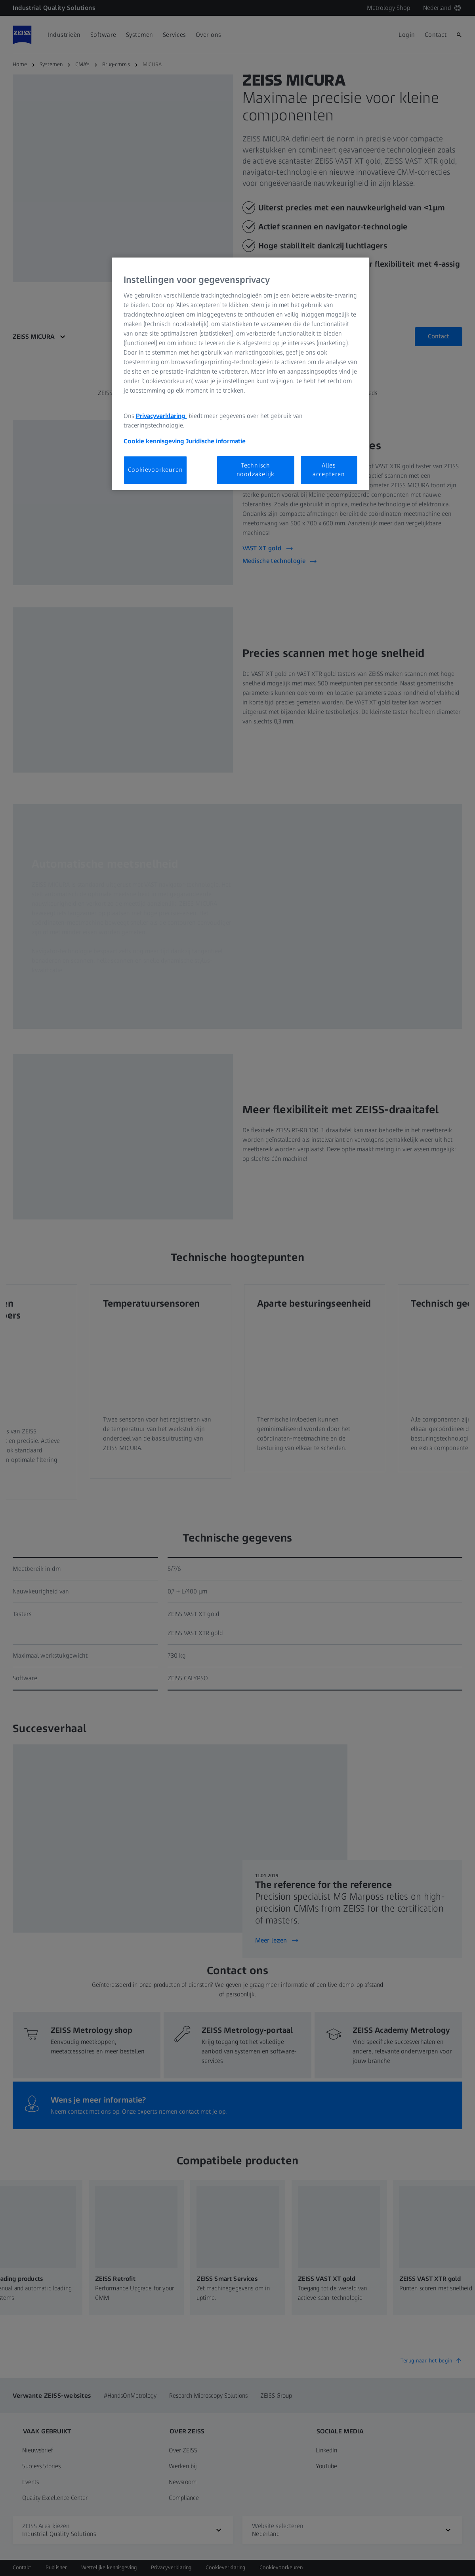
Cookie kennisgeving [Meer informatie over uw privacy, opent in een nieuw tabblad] (154, 441)
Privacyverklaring (161, 416)
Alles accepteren (329, 470)
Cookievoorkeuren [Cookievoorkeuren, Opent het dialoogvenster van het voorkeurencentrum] (155, 469)
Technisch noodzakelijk (256, 470)
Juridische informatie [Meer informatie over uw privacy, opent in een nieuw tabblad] (216, 441)
